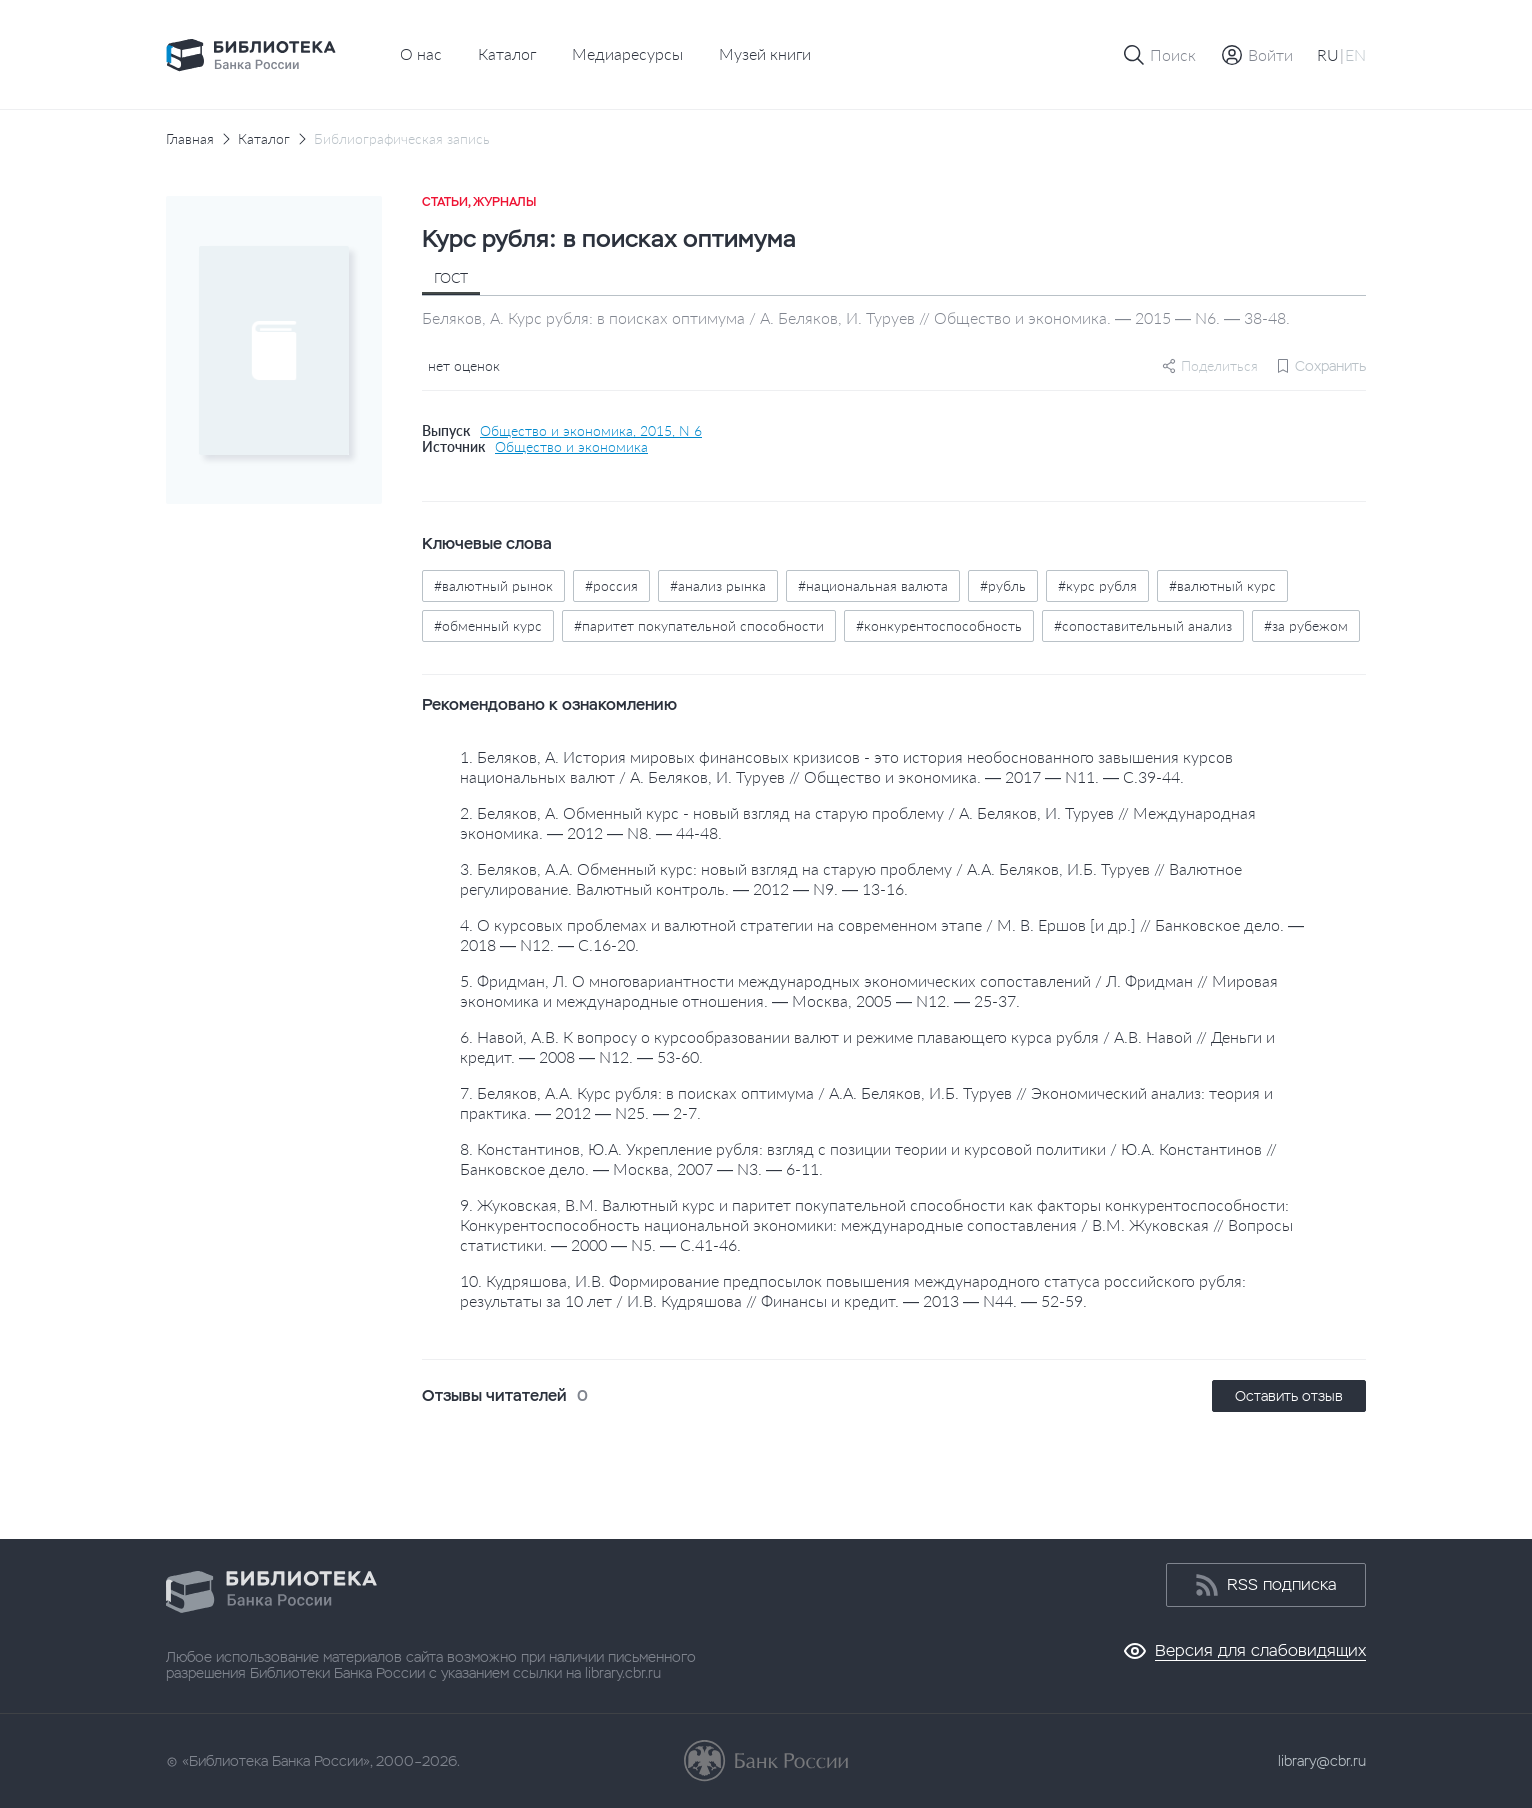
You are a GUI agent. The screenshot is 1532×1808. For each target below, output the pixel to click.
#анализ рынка (718, 585)
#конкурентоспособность (939, 625)
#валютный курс (1222, 585)
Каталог (507, 53)
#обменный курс (488, 625)
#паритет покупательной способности (699, 625)
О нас (421, 53)
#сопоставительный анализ (1143, 625)
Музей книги (765, 53)
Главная (190, 139)
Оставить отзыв (1289, 1396)
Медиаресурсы (627, 53)
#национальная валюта (873, 585)
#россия (611, 585)
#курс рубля (1097, 585)
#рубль (1003, 585)
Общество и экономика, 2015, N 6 (591, 431)
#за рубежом (1306, 625)
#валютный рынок (493, 585)
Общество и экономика (571, 447)
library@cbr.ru (1322, 1761)
